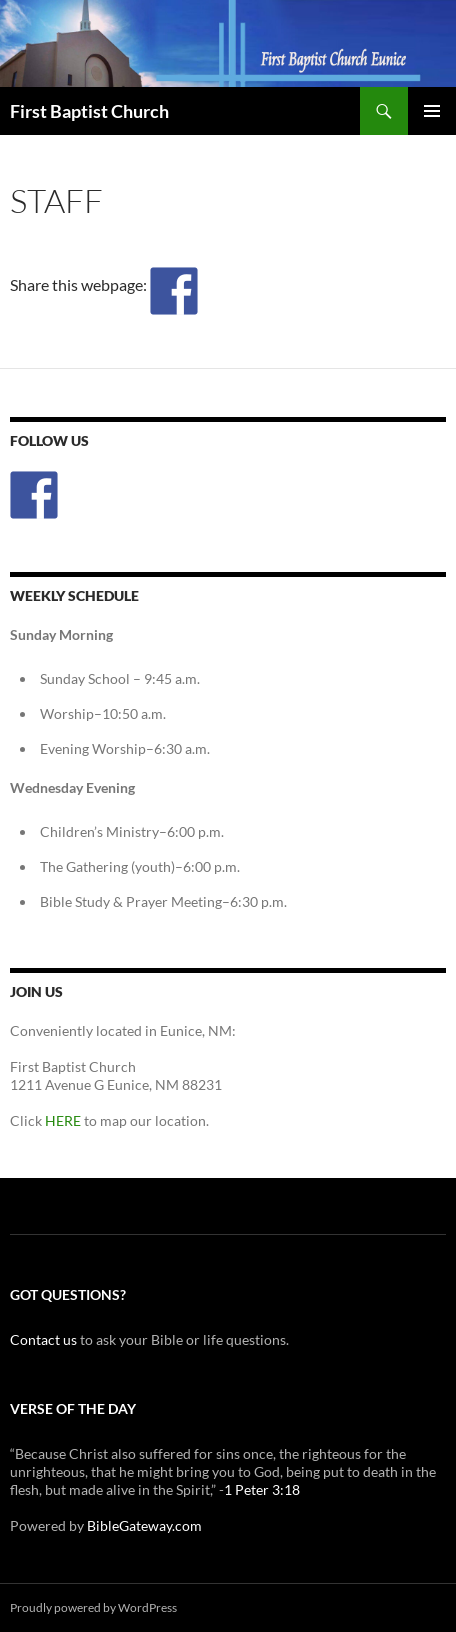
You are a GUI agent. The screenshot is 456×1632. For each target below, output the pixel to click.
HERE (63, 1120)
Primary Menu (432, 111)
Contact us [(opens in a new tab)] (43, 1339)
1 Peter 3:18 (262, 1489)
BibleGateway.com (144, 1525)
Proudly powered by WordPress (93, 1607)
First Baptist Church (89, 111)
